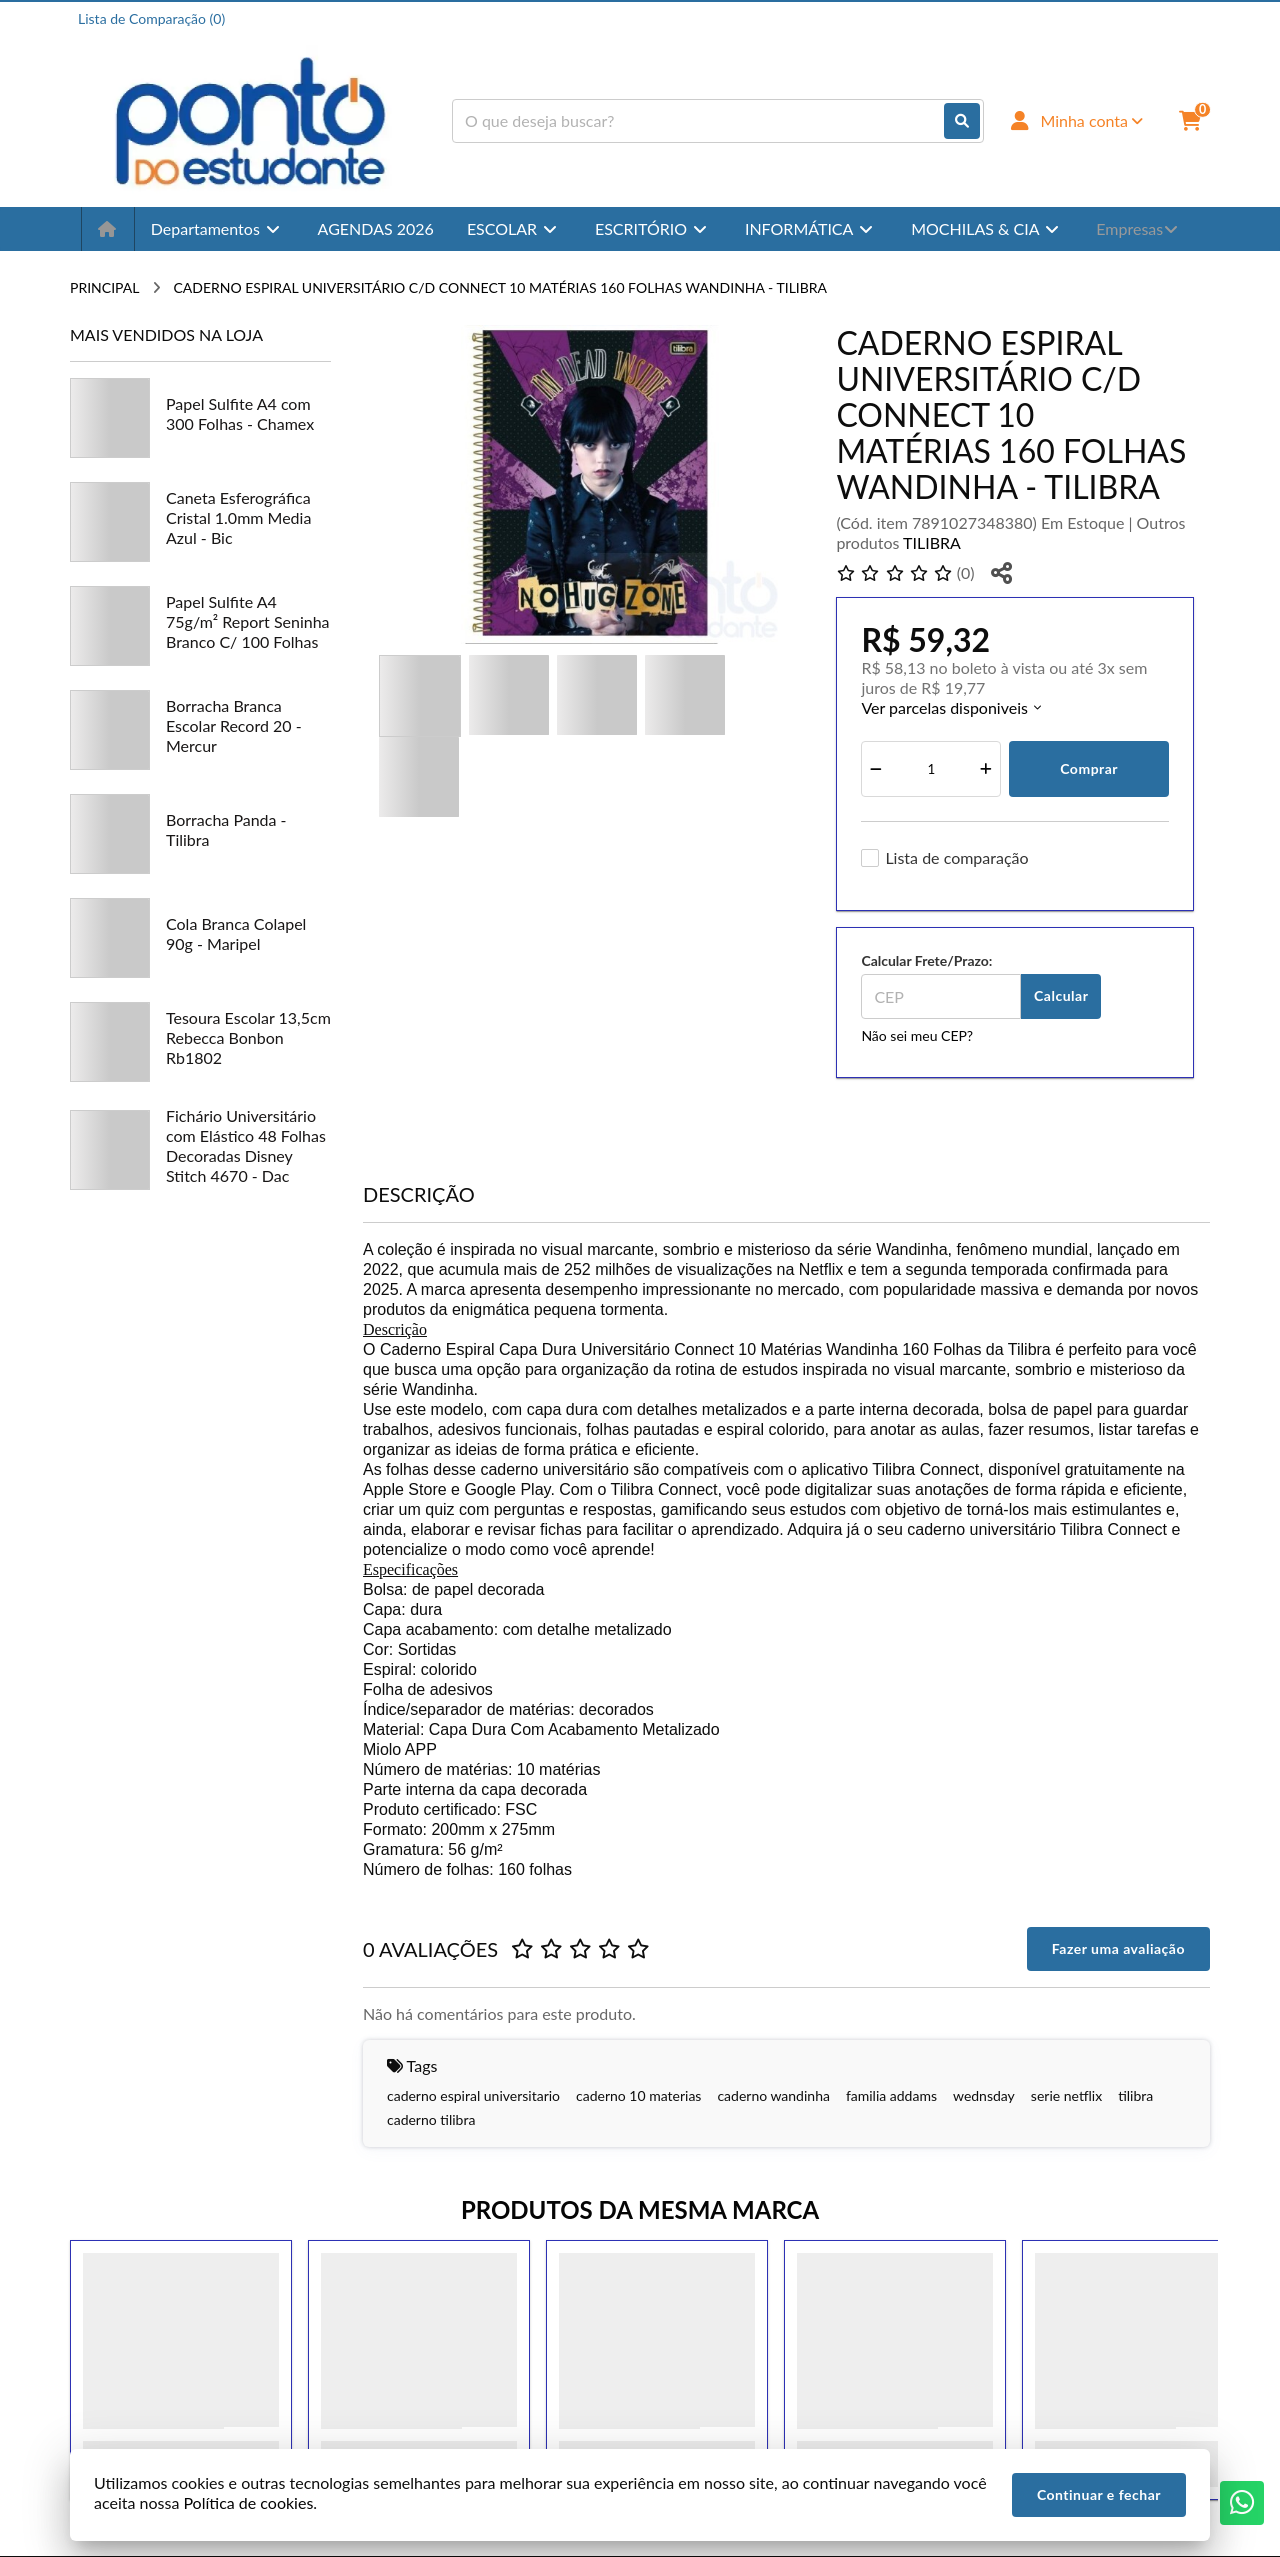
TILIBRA (932, 542)
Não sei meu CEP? (917, 1035)
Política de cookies (248, 2502)
